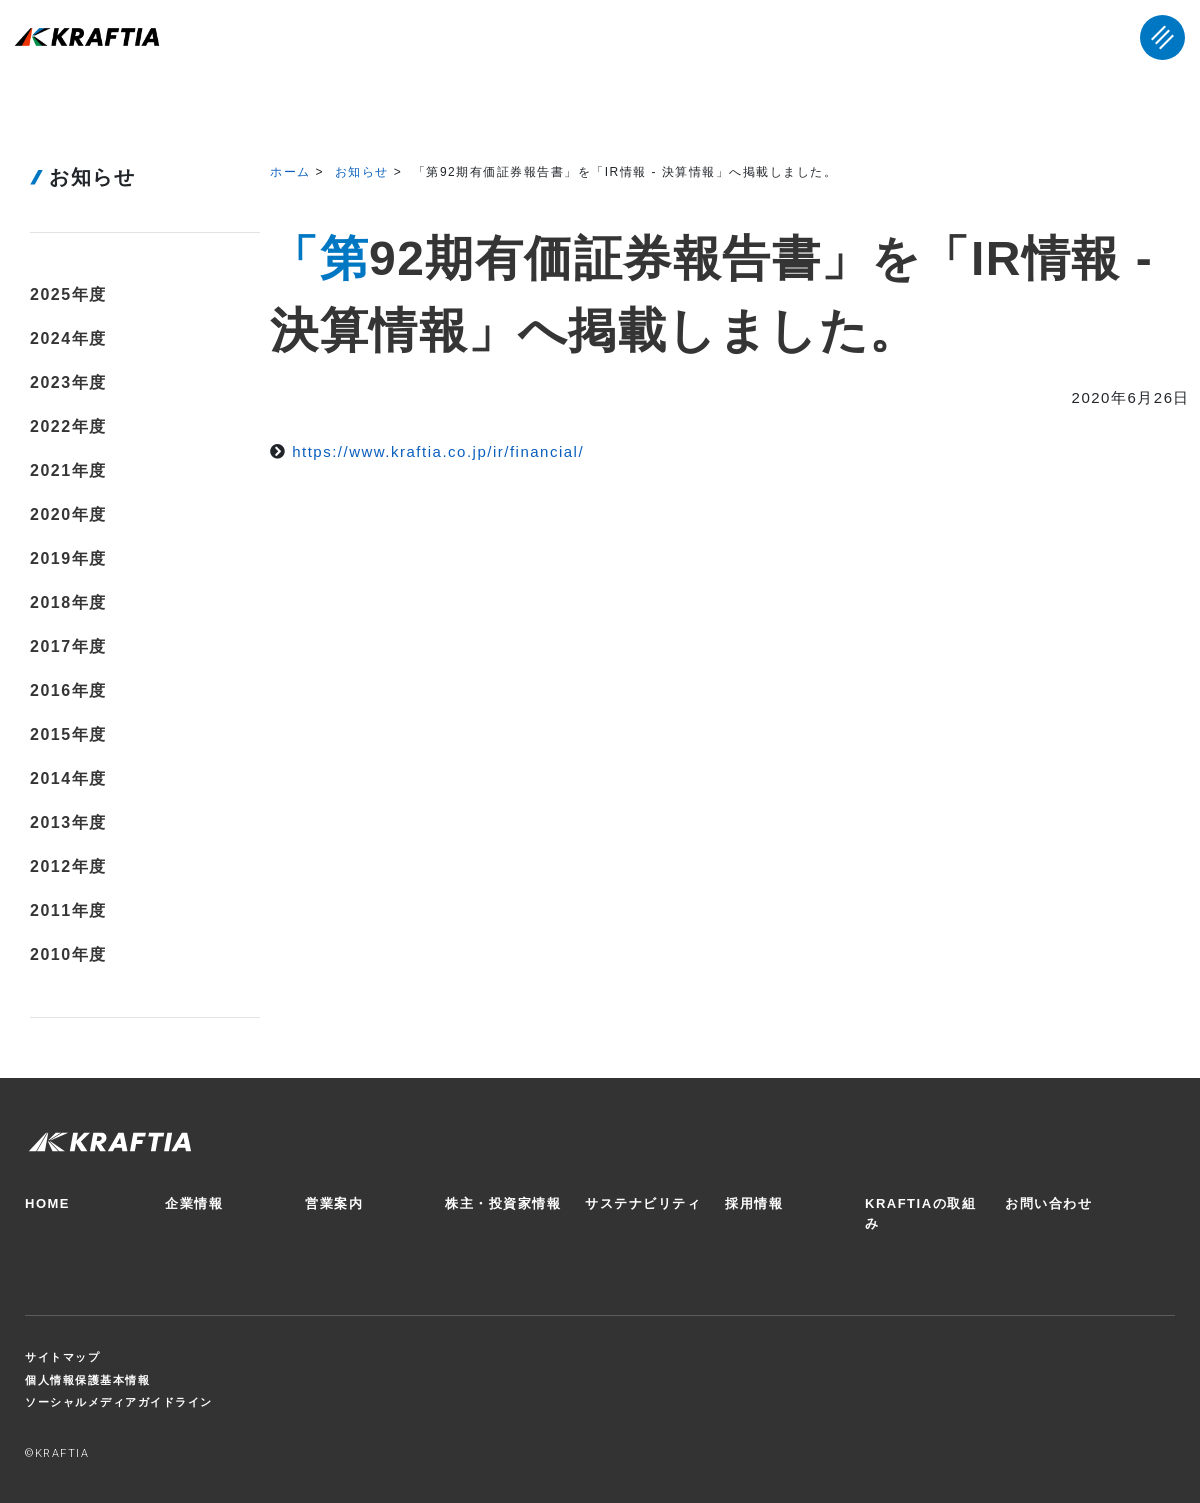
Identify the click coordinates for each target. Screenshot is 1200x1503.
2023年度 (68, 382)
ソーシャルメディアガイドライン (119, 1402)
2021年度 (68, 470)
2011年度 (68, 910)
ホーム (290, 172)
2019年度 (68, 558)
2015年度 (68, 734)
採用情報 (754, 1203)
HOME (47, 1203)
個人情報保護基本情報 (87, 1380)
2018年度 (68, 602)
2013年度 (68, 822)
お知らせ (362, 172)
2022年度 (68, 426)
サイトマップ (62, 1357)
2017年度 (68, 646)
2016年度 (68, 690)
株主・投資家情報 (503, 1203)
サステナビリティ (643, 1203)
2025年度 (68, 294)
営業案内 (334, 1203)
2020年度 (68, 514)
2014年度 (68, 778)
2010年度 (68, 954)
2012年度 (68, 866)
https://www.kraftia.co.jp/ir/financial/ (438, 451)
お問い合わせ (1048, 1203)
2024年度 (68, 338)
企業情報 (194, 1203)
